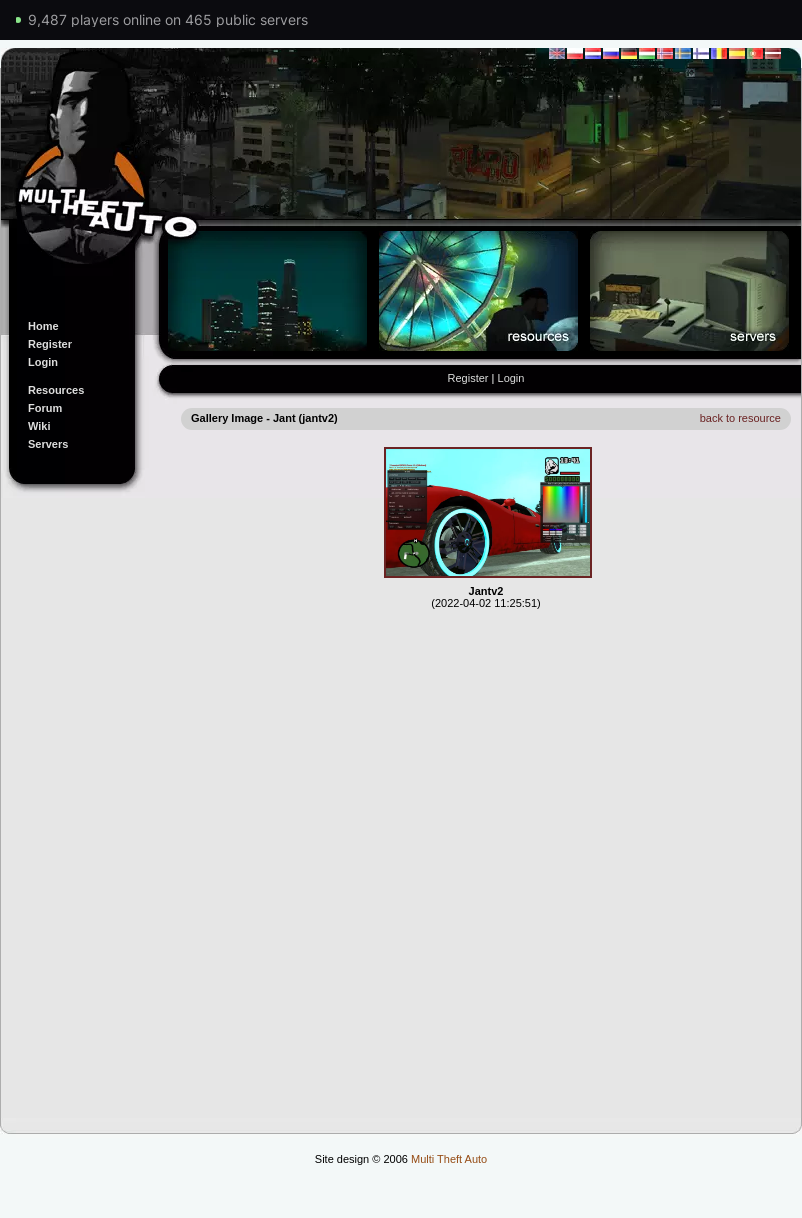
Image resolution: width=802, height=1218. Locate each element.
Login (43, 362)
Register (50, 344)
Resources (56, 390)
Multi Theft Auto (449, 1159)
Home (43, 326)
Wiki (39, 426)
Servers (48, 444)
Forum (45, 408)
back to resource (740, 418)
